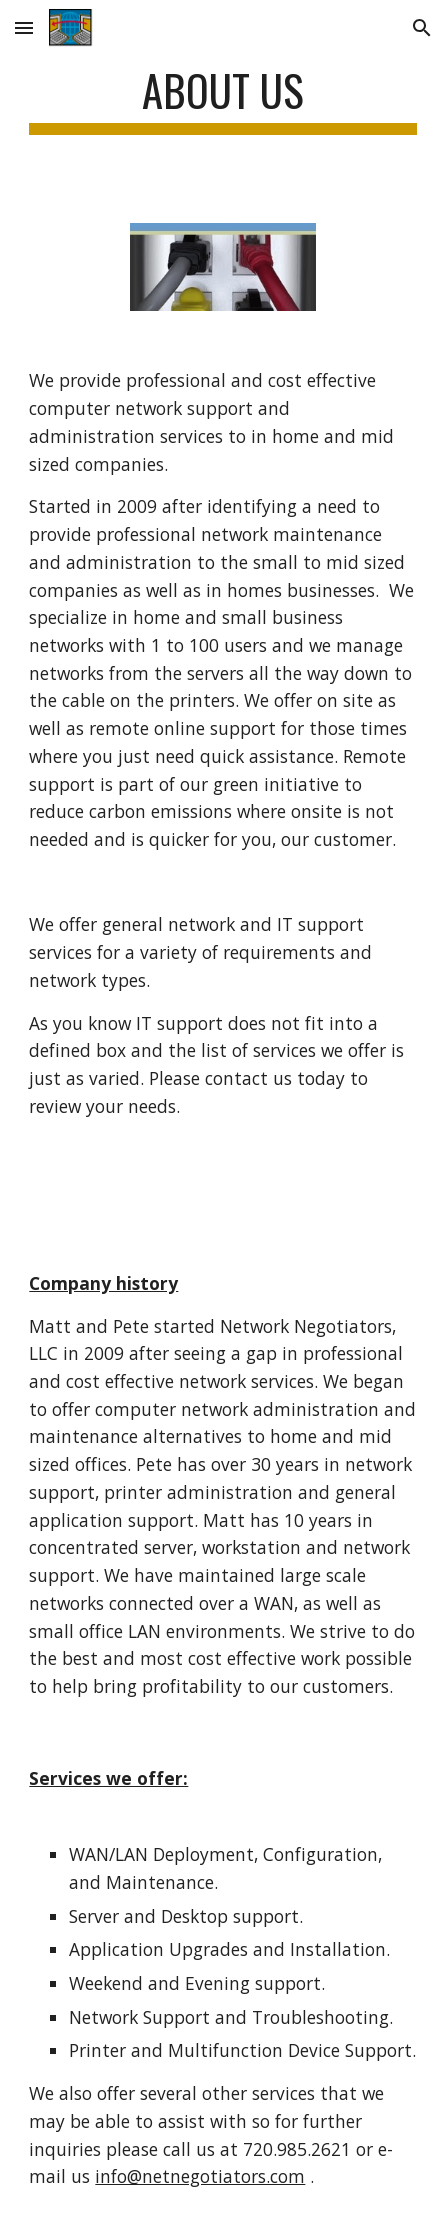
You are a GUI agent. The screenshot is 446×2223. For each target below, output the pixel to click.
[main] (222, 99)
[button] (24, 27)
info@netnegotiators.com (200, 2176)
